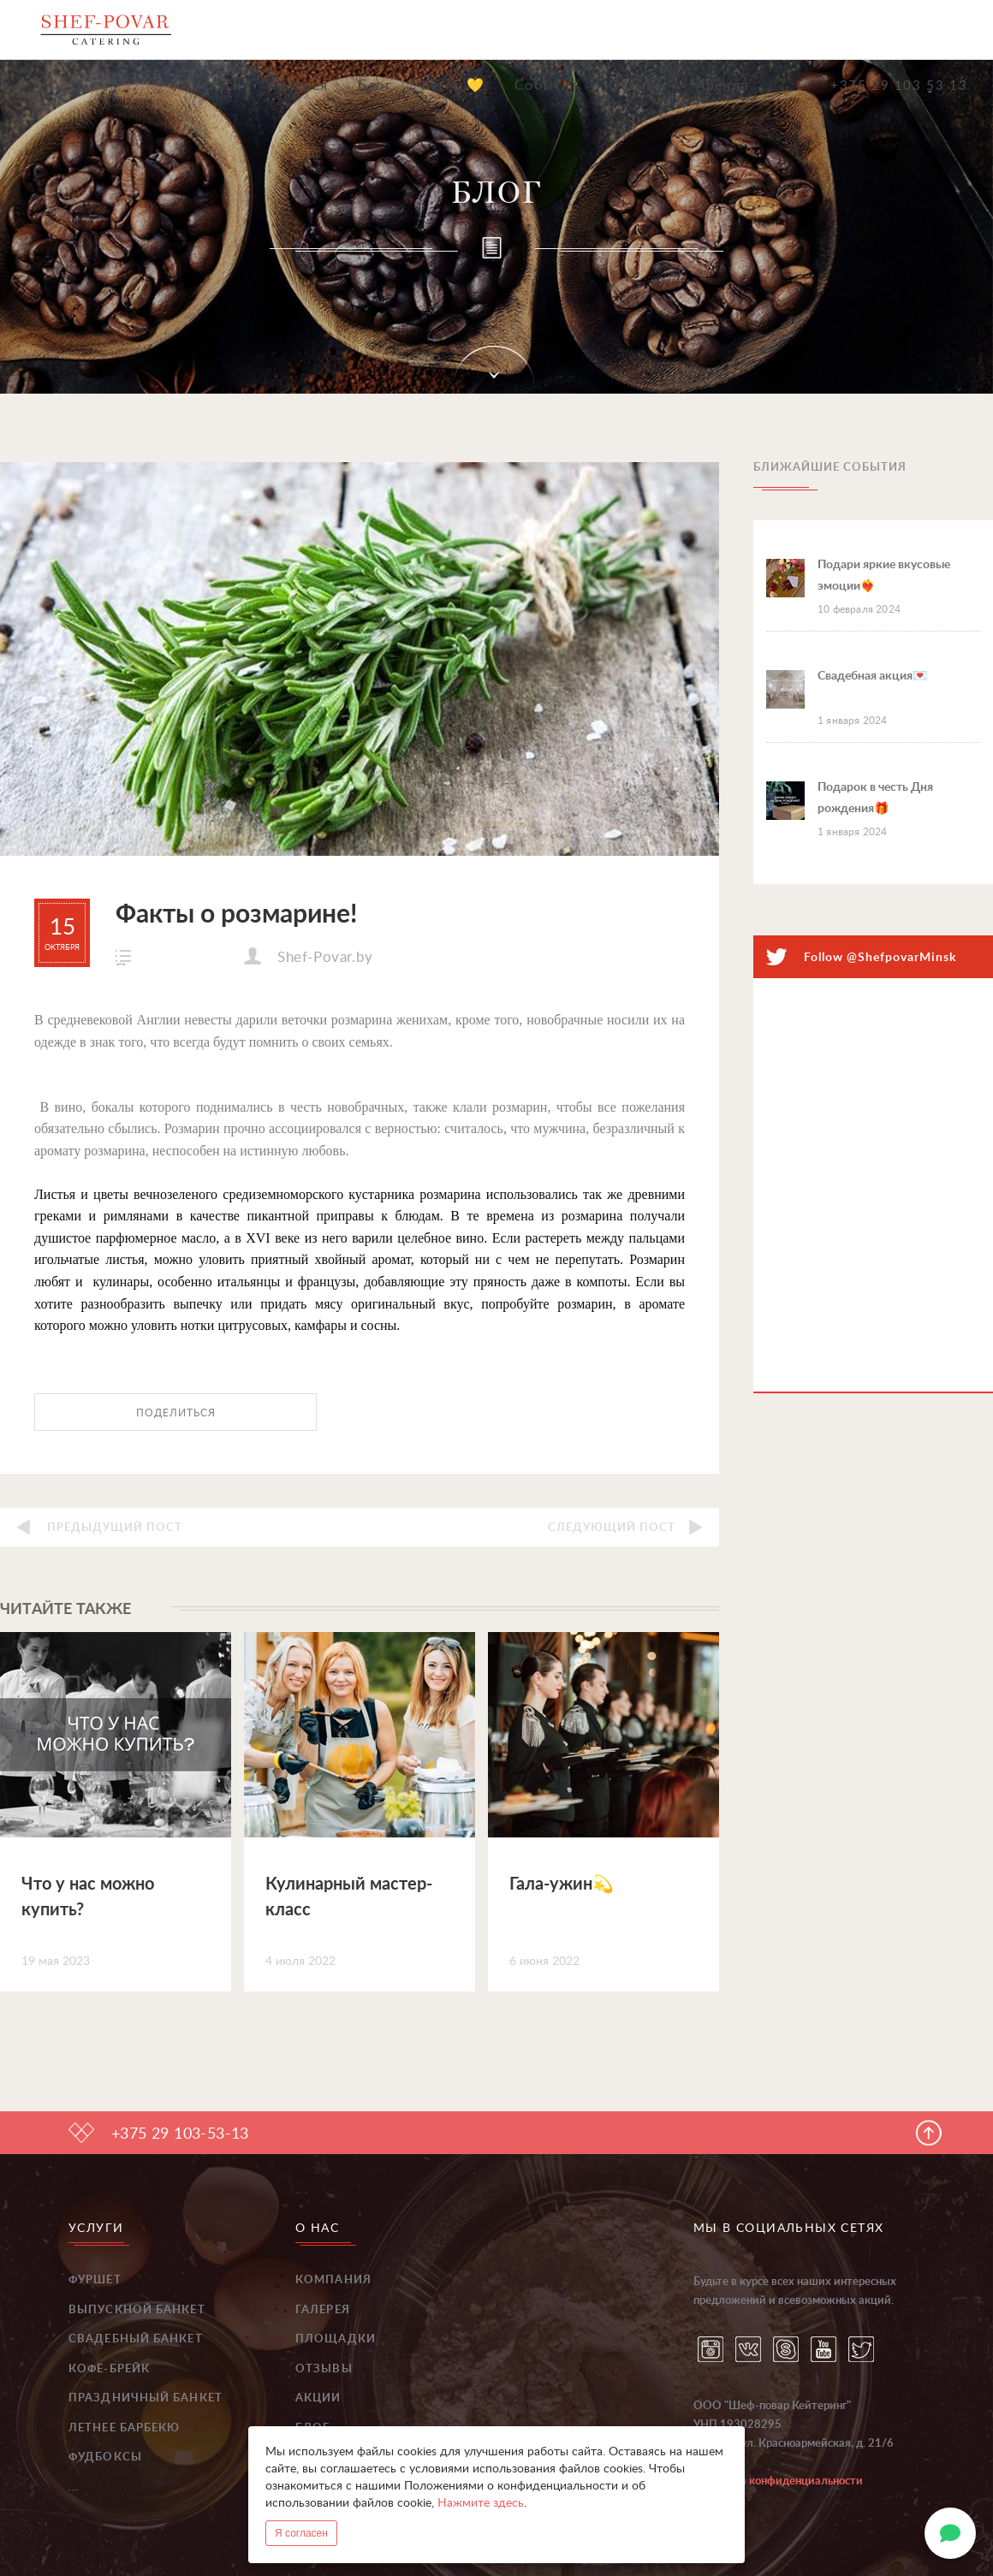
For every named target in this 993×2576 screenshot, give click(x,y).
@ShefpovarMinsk (901, 958)
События (546, 85)
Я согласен (301, 2533)
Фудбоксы (105, 2457)
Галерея (300, 85)
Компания (333, 2280)
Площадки (335, 2339)
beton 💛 (453, 85)
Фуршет (95, 2280)
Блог (375, 85)
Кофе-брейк (109, 2369)
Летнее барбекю (124, 2428)
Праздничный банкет (145, 2398)
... (73, 2487)
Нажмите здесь (480, 2503)
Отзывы (637, 85)
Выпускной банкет (136, 2310)
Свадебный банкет (135, 2339)
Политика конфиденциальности (778, 2481)
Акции (318, 2398)
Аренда (722, 85)
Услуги (217, 85)
